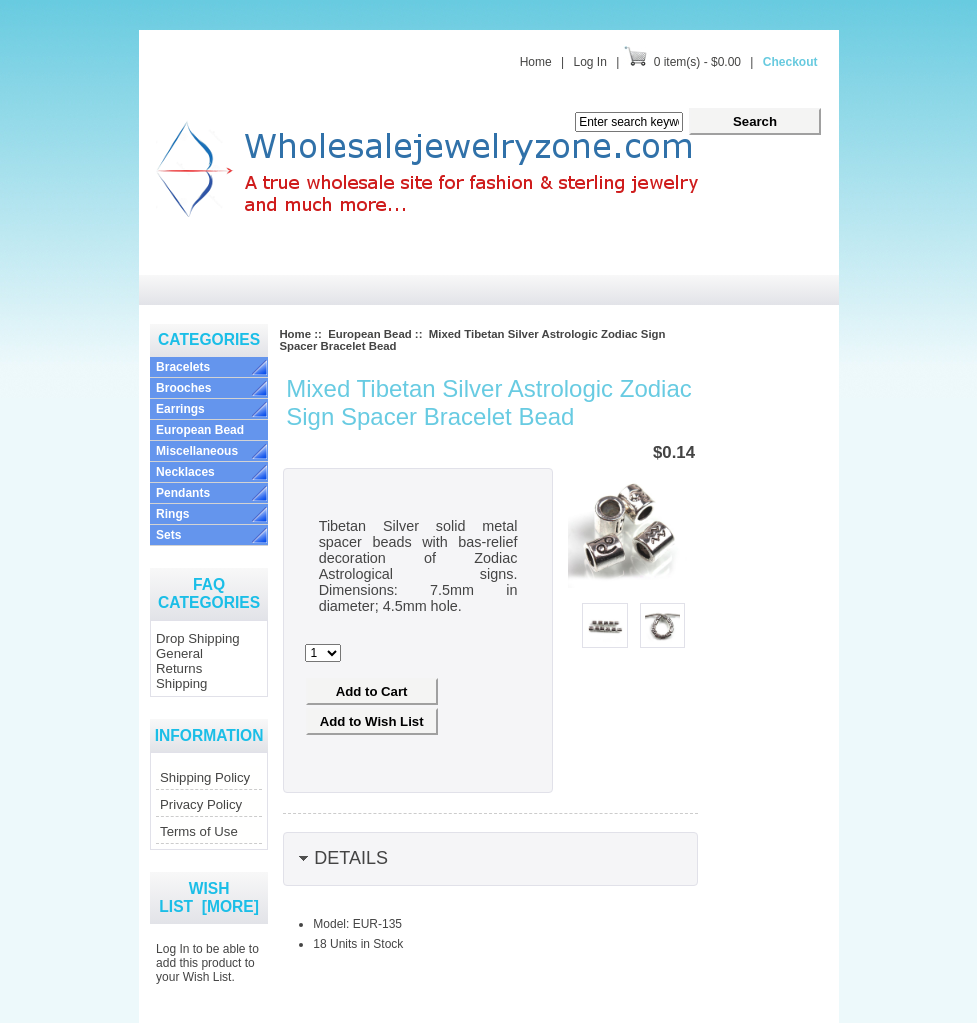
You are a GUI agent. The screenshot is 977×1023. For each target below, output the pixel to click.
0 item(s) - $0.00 (697, 62)
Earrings (180, 409)
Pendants (183, 493)
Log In (589, 62)
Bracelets (183, 367)
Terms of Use (199, 831)
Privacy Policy (201, 804)
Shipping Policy (205, 777)
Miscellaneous (197, 451)
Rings (172, 514)
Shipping (181, 683)
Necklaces (185, 472)
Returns (179, 668)
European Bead (200, 430)
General (179, 653)
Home (536, 62)
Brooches (183, 388)
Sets (168, 535)
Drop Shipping (198, 638)
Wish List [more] (209, 897)
